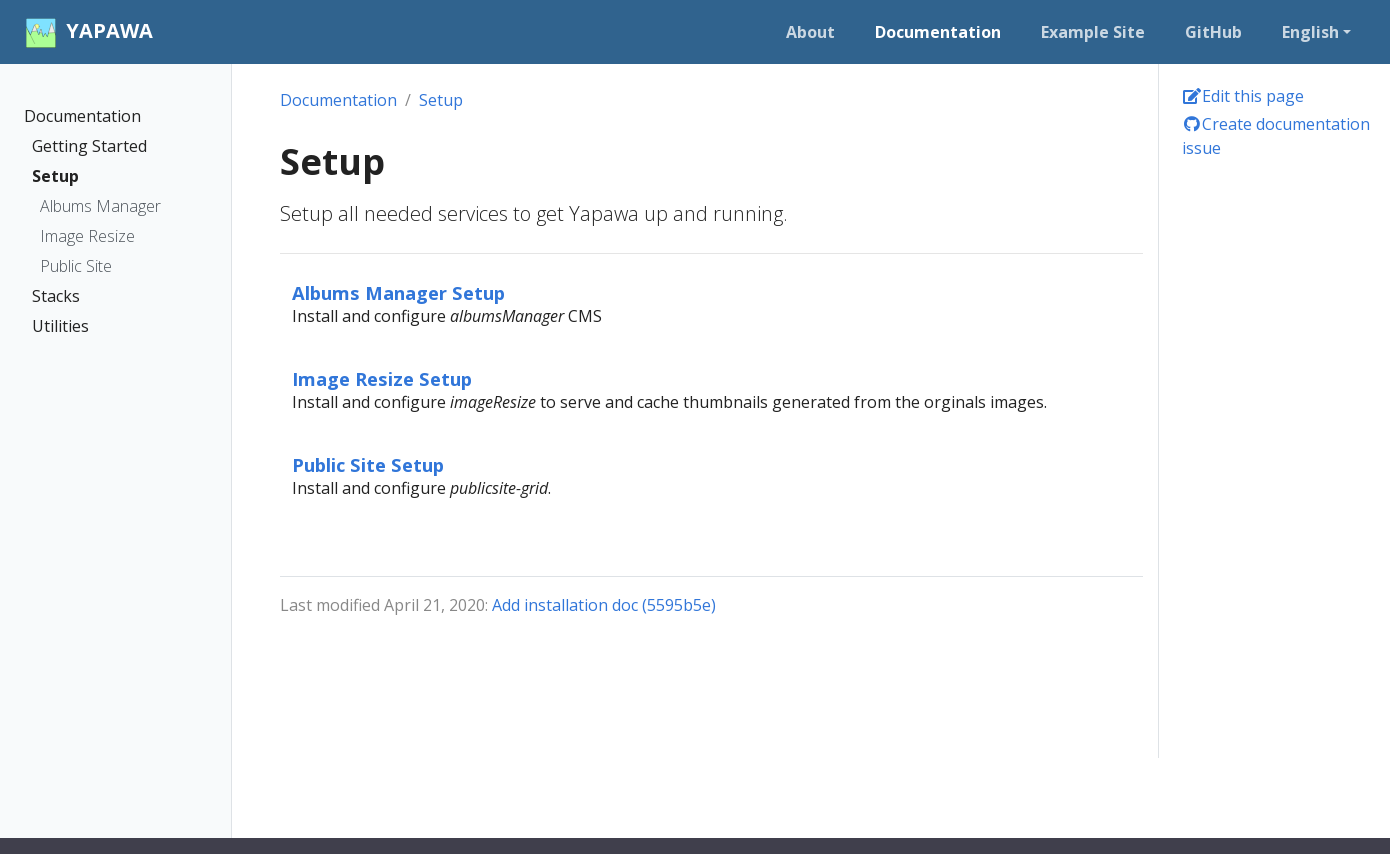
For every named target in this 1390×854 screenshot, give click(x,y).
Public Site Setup (368, 464)
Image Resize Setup (382, 378)
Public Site (76, 266)
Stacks (56, 296)
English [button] (1310, 32)
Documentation (82, 116)
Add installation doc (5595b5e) (604, 605)
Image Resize (87, 236)
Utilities (60, 326)
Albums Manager (100, 206)
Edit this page (1243, 96)
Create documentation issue (1276, 136)
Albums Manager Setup (398, 292)
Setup (55, 176)
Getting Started (89, 146)
